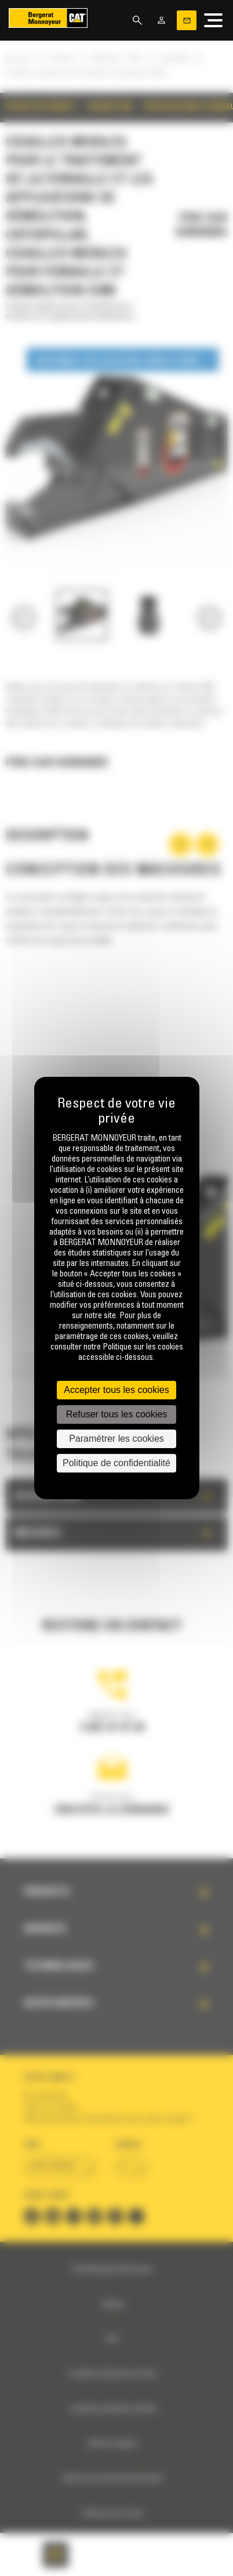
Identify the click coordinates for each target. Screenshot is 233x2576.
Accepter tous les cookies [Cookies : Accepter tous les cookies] (116, 1390)
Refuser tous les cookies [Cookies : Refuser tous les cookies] (116, 1414)
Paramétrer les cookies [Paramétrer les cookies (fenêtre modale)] (116, 1438)
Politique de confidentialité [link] (116, 1463)
